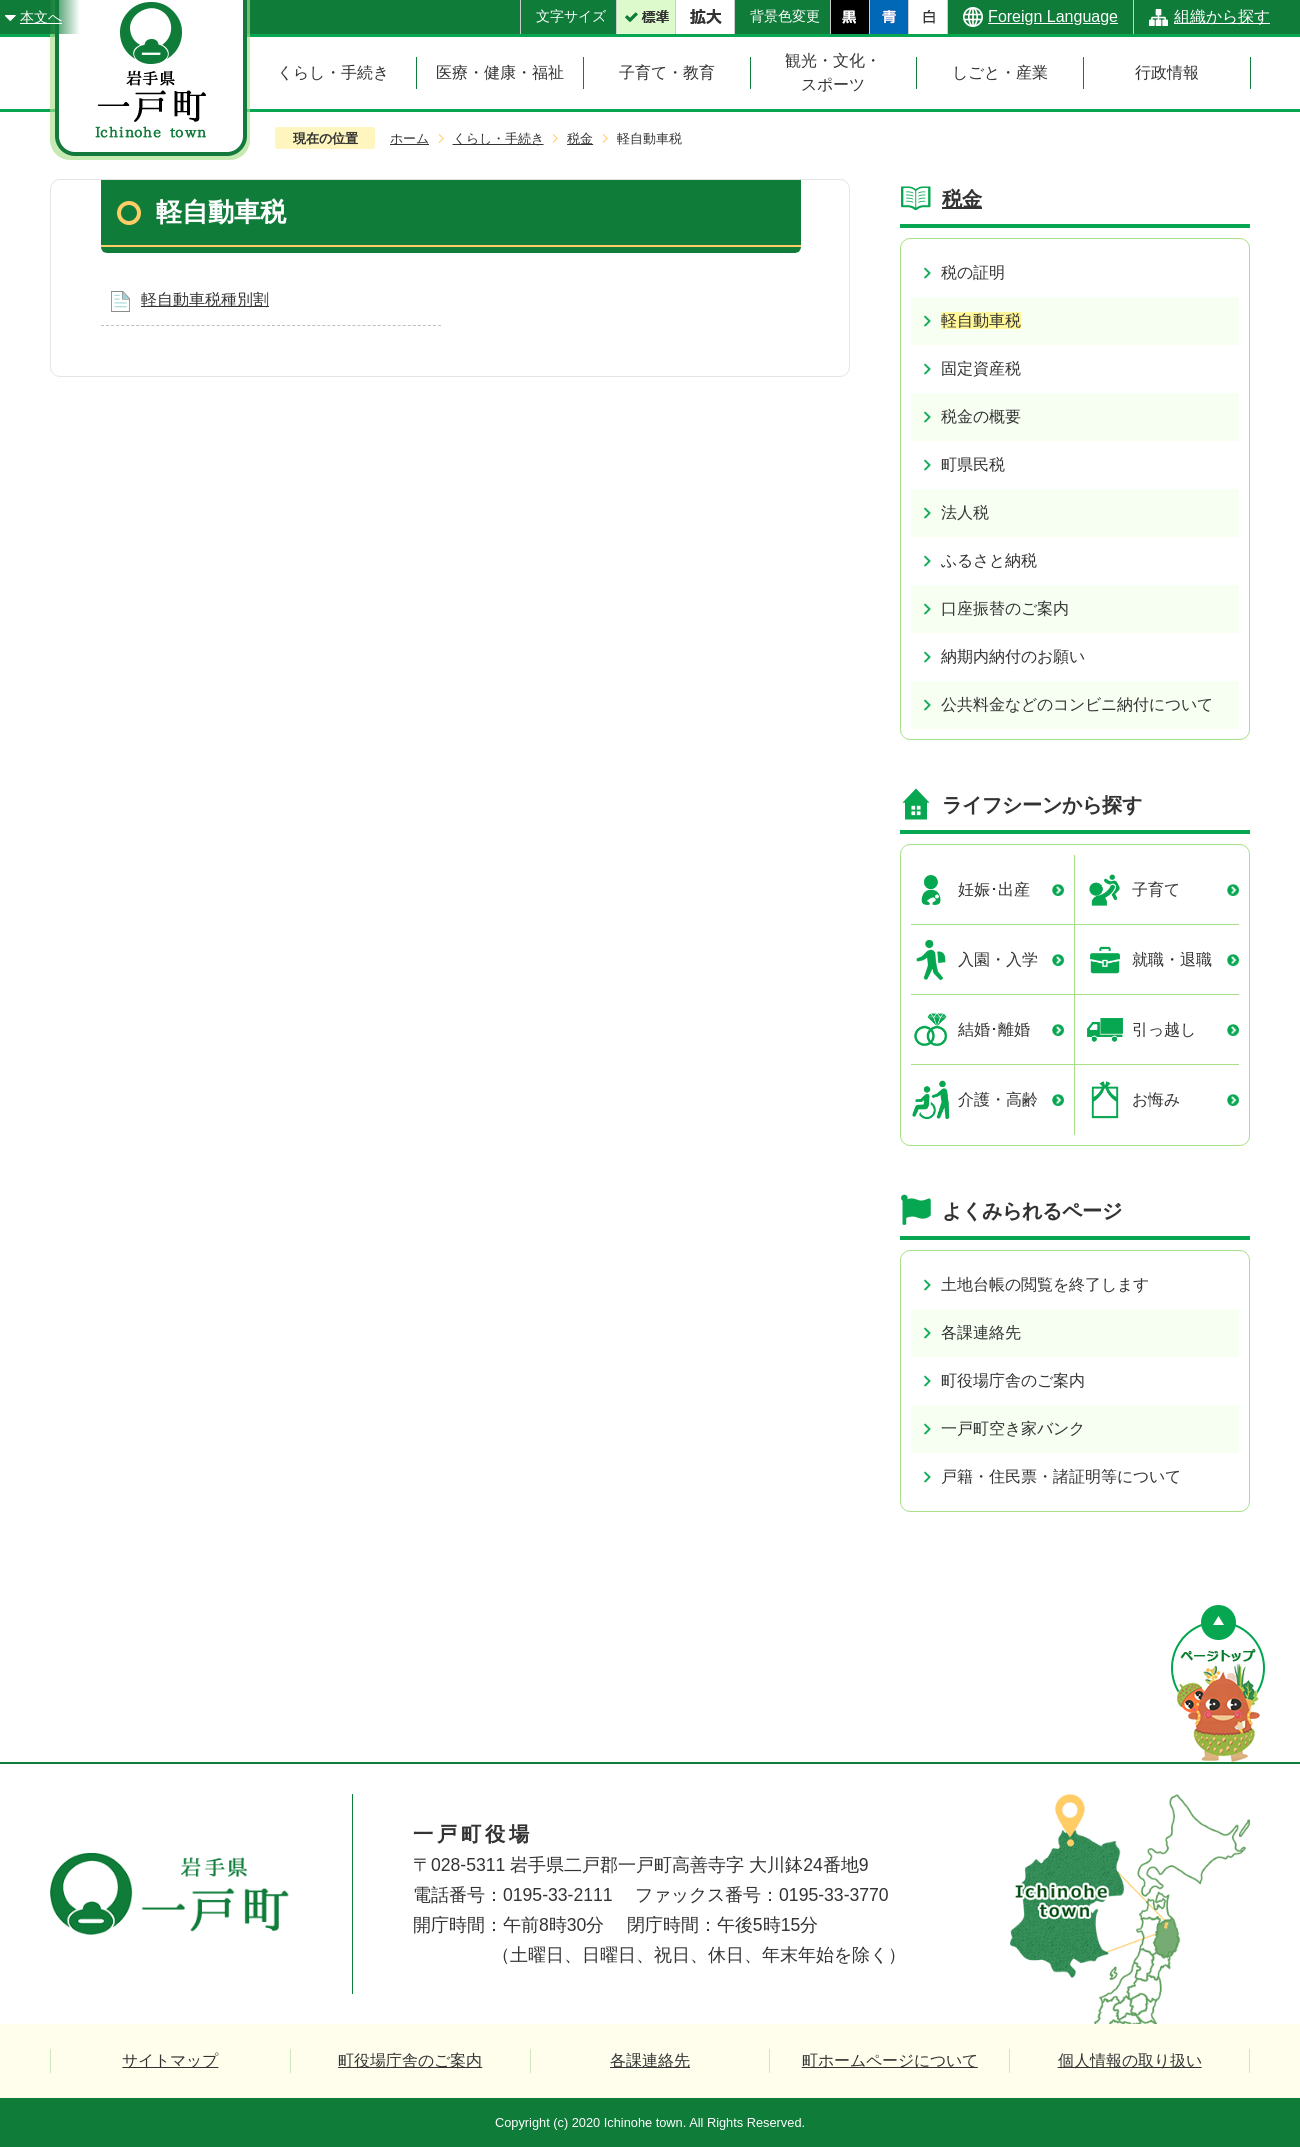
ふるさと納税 (989, 560)
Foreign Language (1053, 16)
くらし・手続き (498, 138)
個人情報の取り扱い (1130, 2060)
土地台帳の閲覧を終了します (1045, 1284)
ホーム (409, 138)
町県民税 (973, 464)
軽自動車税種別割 (205, 299)
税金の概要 (981, 416)
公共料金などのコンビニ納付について (1077, 704)
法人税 (965, 512)
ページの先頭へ (1218, 1683)
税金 (580, 138)
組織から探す (1222, 16)
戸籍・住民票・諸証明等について (1061, 1476)
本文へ (41, 17)
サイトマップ (170, 2060)
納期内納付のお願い (1013, 656)
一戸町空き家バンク (1013, 1428)
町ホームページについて (890, 2060)
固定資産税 (981, 368)
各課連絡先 (981, 1332)
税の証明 (973, 272)
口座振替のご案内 (1005, 608)
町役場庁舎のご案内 (1013, 1380)
